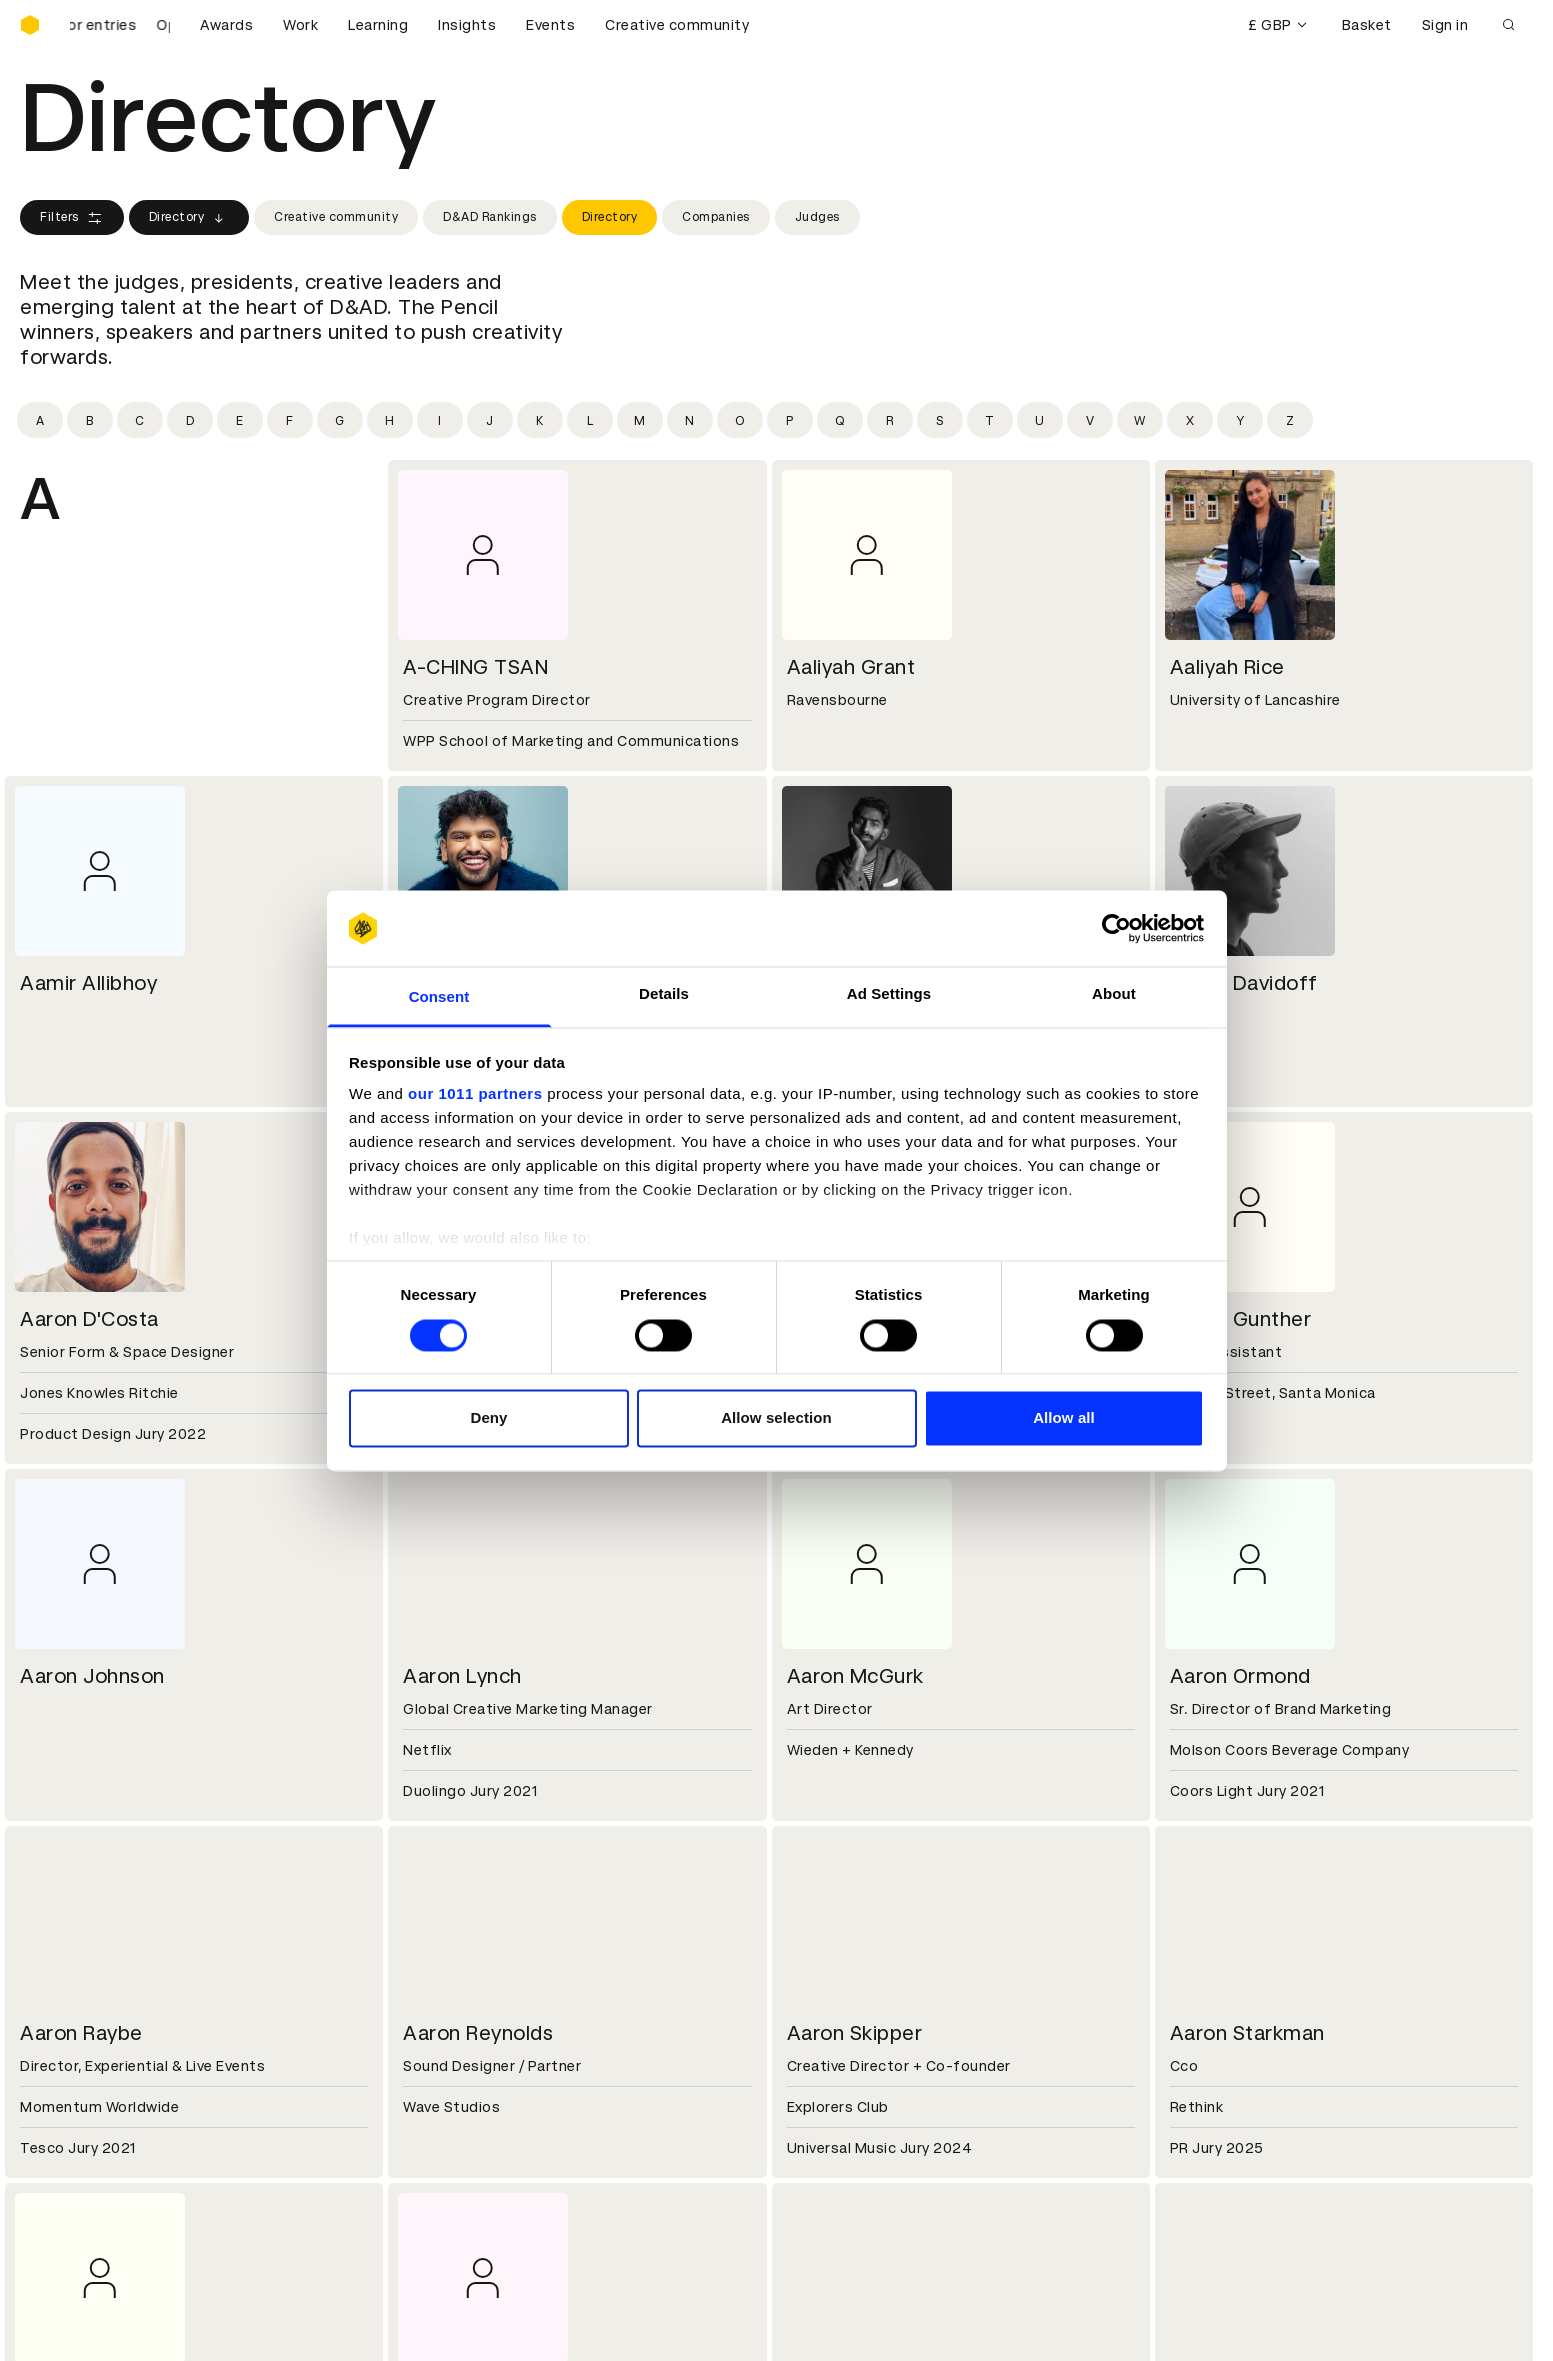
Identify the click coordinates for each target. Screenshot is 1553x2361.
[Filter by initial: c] (140, 420)
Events (550, 25)
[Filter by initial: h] (390, 420)
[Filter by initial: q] (840, 420)
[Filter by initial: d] (190, 420)
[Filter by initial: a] (40, 420)
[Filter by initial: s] (940, 420)
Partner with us (459, 1987)
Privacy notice (455, 2154)
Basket (1367, 25)
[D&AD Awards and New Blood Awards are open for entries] (120, 25)
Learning (378, 25)
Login (808, 2106)
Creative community (677, 25)
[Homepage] (30, 25)
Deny (488, 1418)
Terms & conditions (475, 2106)
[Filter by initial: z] (1290, 420)
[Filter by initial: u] (1040, 420)
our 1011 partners (475, 1094)
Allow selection (776, 1418)
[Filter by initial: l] (590, 420)
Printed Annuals (76, 2130)
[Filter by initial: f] (290, 420)
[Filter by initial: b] (90, 420)
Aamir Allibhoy (88, 983)
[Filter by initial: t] (990, 420)
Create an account (855, 2130)
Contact (819, 1963)
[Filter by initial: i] (440, 420)
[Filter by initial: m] (640, 420)
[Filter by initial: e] (240, 420)
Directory (189, 218)
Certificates (64, 2154)
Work (300, 25)
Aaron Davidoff (1244, 983)
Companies (716, 217)
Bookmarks (829, 2154)
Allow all (1064, 1418)
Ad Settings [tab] (889, 994)
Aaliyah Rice (1227, 667)
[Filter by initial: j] (490, 420)
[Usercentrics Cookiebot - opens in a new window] (1116, 928)
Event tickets (68, 2202)
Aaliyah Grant (851, 667)
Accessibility (451, 2178)
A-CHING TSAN (475, 667)
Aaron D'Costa (89, 1319)
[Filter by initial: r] (890, 420)
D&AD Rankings (490, 217)
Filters (72, 218)
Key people (58, 1987)
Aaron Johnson (92, 1676)
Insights (467, 25)
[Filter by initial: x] (1190, 420)
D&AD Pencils (68, 2106)
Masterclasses (73, 2178)
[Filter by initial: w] (1140, 420)
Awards (226, 25)
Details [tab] (664, 994)
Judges (817, 217)
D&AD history (68, 1963)
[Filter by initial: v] (1090, 420)
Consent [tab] (439, 997)
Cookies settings (106, 2324)
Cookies (434, 2130)
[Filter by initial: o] (740, 420)
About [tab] (1114, 994)
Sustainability (69, 2011)
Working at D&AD (466, 1963)
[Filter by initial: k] (540, 420)
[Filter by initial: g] (340, 420)
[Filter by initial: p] (790, 420)
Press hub (824, 1987)
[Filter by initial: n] (690, 420)
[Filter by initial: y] (1240, 420)
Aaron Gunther (1241, 1319)
